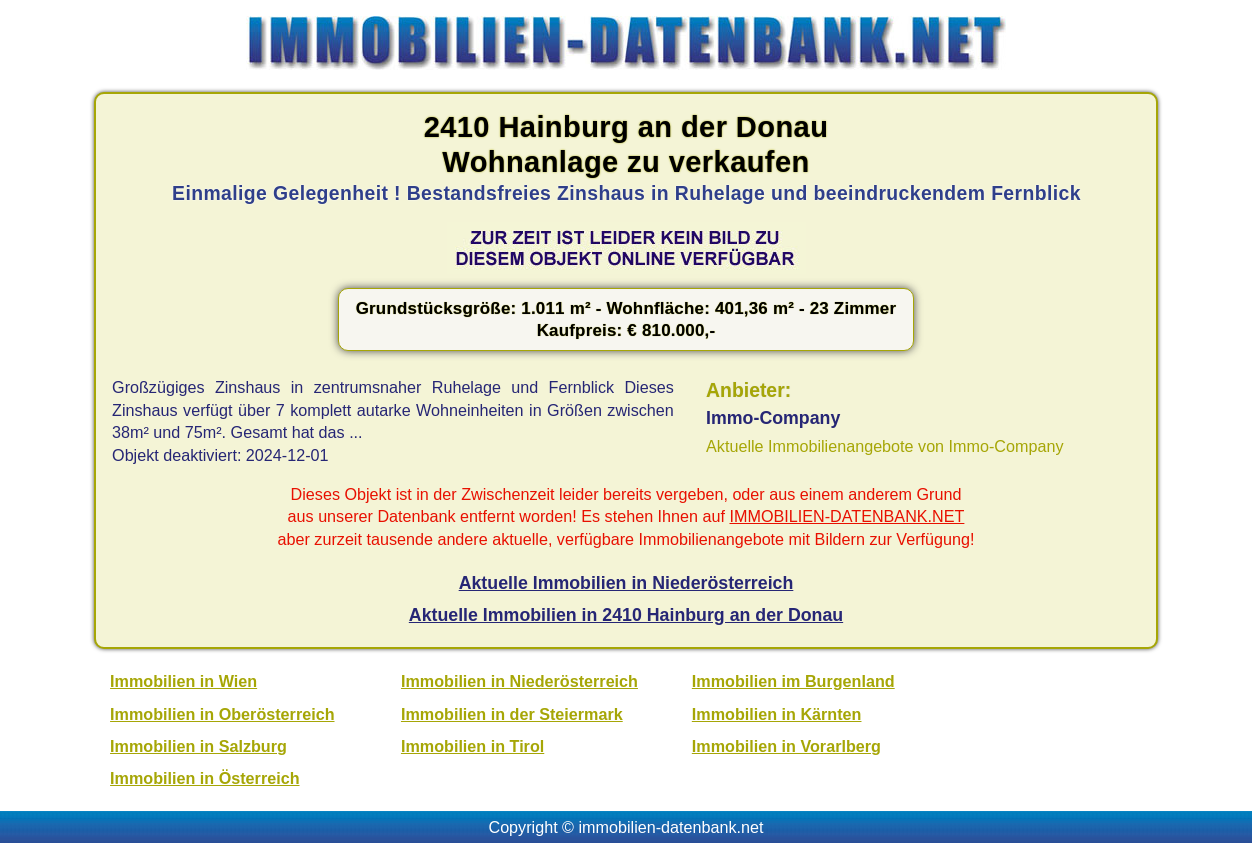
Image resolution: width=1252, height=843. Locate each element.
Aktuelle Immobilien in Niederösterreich (626, 583)
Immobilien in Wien (183, 681)
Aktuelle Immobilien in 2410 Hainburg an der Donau (626, 615)
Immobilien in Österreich (204, 778)
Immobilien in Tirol (472, 746)
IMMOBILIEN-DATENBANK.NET (847, 516)
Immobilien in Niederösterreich (519, 681)
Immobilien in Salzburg (198, 746)
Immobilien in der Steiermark (512, 714)
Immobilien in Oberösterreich (222, 714)
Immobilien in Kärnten (777, 714)
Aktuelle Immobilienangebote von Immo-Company (884, 446)
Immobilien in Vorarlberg (786, 746)
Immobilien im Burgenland (793, 681)
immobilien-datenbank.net (671, 827)
